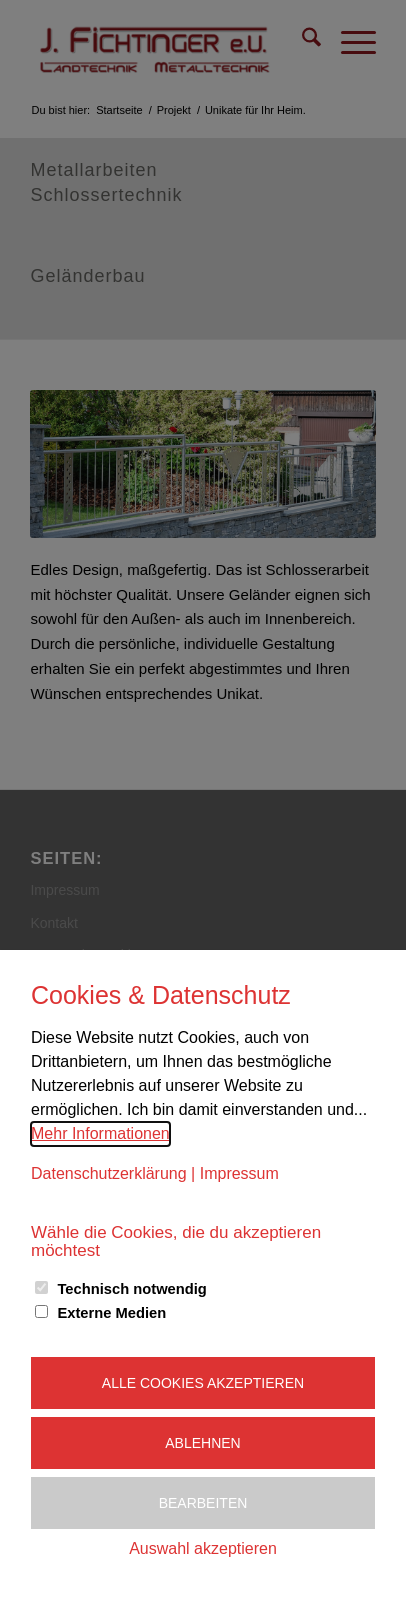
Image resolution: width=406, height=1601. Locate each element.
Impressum (239, 1173)
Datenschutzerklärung (109, 1173)
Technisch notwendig (131, 1289)
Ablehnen (202, 1443)
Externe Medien (111, 1313)
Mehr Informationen (100, 1133)
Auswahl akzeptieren (203, 1548)
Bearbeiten (203, 1503)
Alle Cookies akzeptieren (203, 1383)
